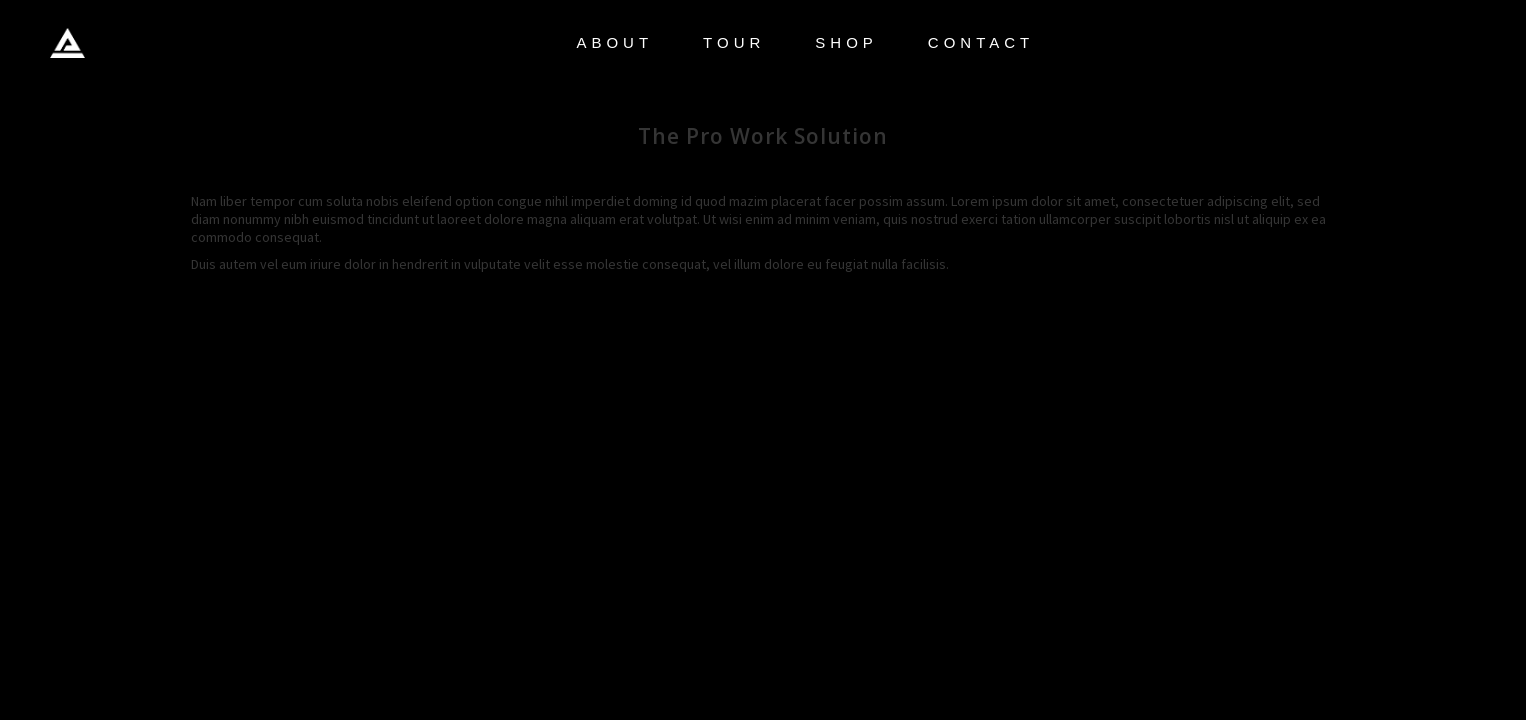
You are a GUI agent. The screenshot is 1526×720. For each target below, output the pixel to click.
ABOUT (614, 42)
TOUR (734, 42)
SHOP (846, 42)
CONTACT (981, 42)
